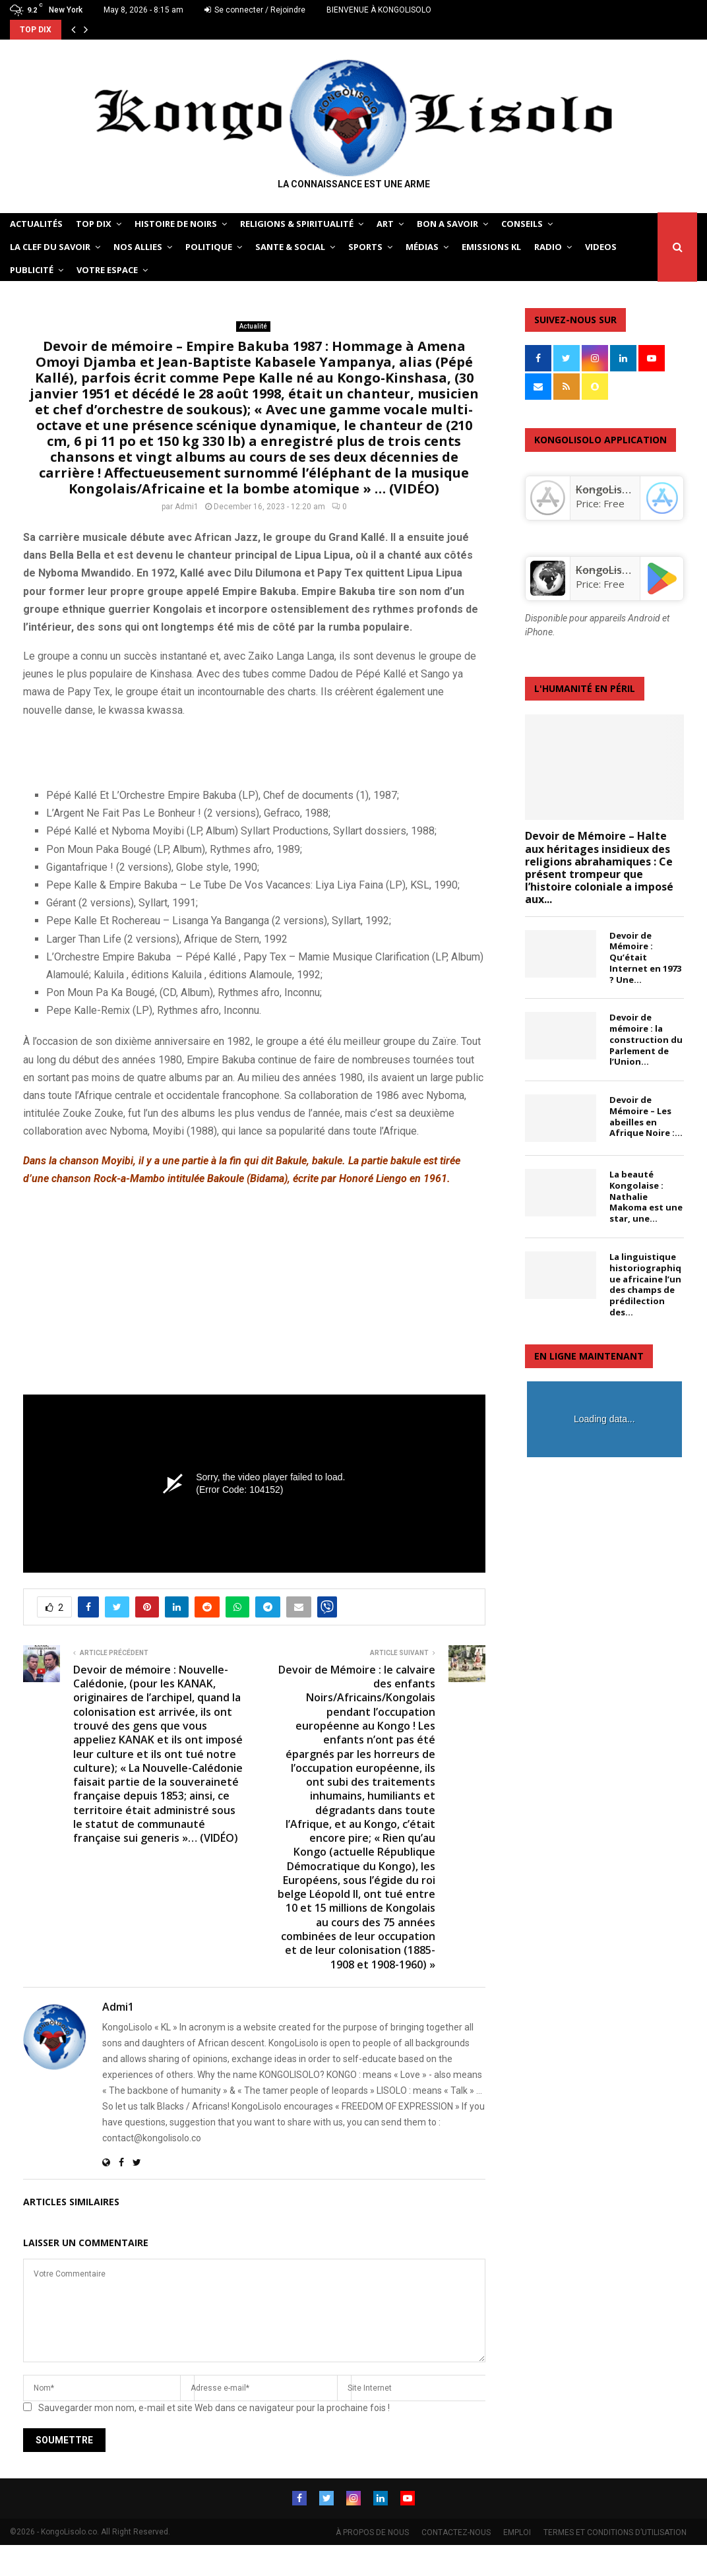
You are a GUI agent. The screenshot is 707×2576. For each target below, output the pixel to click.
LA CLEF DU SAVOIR (50, 247)
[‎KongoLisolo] (547, 512)
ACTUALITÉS (36, 224)
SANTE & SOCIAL (290, 247)
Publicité (31, 270)
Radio (548, 247)
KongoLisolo (607, 570)
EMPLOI (517, 2531)
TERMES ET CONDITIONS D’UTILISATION (615, 2531)
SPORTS (365, 247)
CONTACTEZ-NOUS (456, 2531)
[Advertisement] (177, 750)
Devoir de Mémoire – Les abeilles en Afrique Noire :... (646, 1116)
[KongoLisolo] (547, 592)
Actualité (253, 326)
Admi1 (187, 506)
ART (385, 224)
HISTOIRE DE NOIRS (176, 224)
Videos (601, 247)
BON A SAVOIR (447, 224)
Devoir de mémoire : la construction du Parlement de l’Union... (646, 1039)
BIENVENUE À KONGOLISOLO (378, 10)
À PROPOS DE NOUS (372, 2531)
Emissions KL (491, 247)
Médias (422, 247)
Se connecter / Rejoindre (254, 10)
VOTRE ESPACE (107, 270)
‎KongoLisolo (607, 489)
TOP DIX (93, 224)
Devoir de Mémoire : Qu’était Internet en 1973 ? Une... (645, 957)
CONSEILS (522, 224)
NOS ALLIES (137, 247)
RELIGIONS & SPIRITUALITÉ (297, 224)
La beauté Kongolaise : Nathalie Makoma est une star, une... (646, 1196)
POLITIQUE (208, 247)
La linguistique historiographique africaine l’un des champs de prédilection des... (645, 1284)
